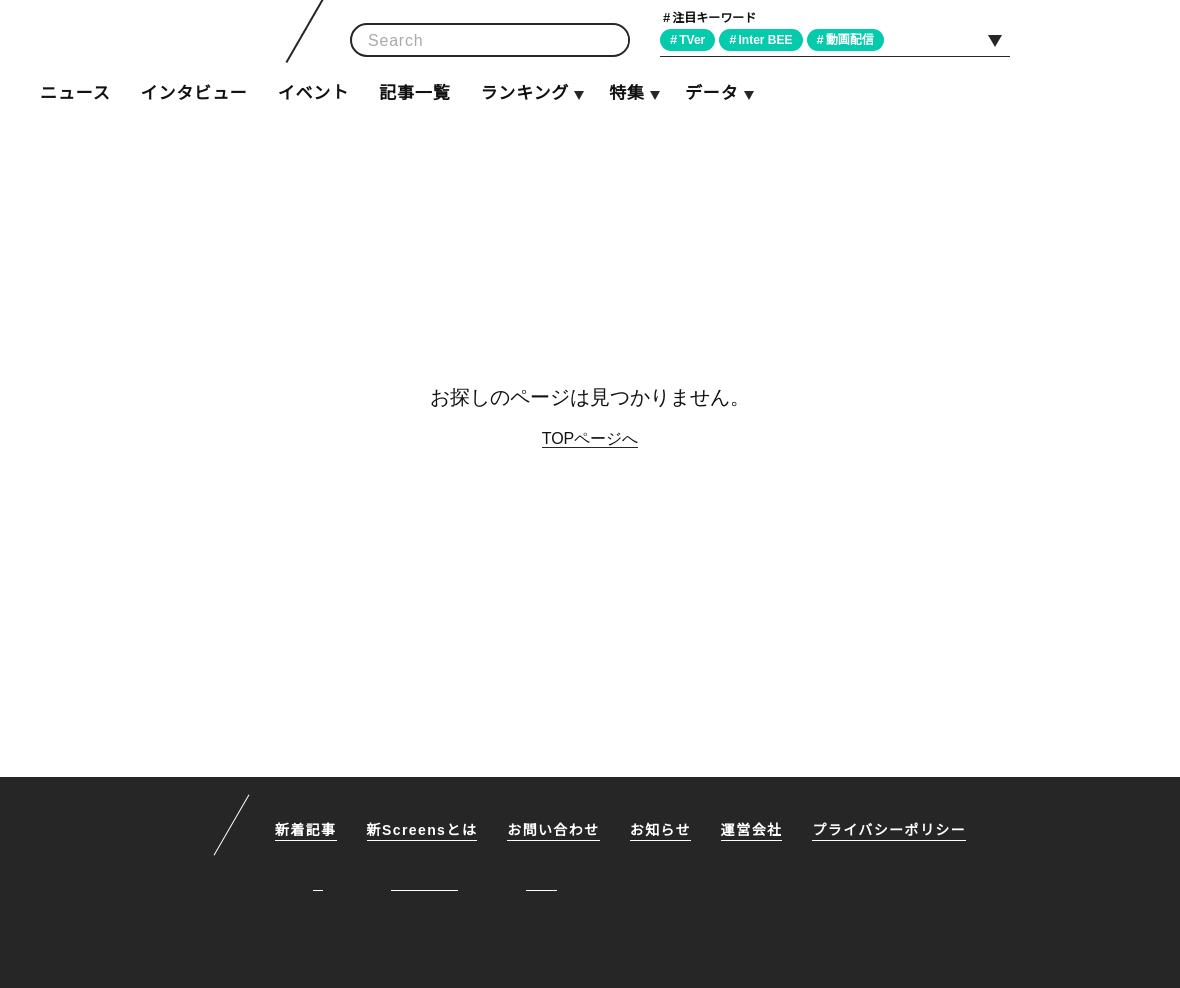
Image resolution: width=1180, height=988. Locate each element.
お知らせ (664, 831)
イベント (313, 93)
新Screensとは (424, 831)
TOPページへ (590, 438)
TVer (695, 39)
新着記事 (306, 831)
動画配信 (858, 39)
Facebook (1111, 39)
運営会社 (756, 831)
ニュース (75, 93)
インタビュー (193, 93)
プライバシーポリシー (893, 831)
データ (711, 93)
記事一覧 (414, 93)
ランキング (524, 93)
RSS (1157, 39)
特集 (627, 93)
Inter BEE (771, 39)
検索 (608, 40)
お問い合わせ (557, 831)
